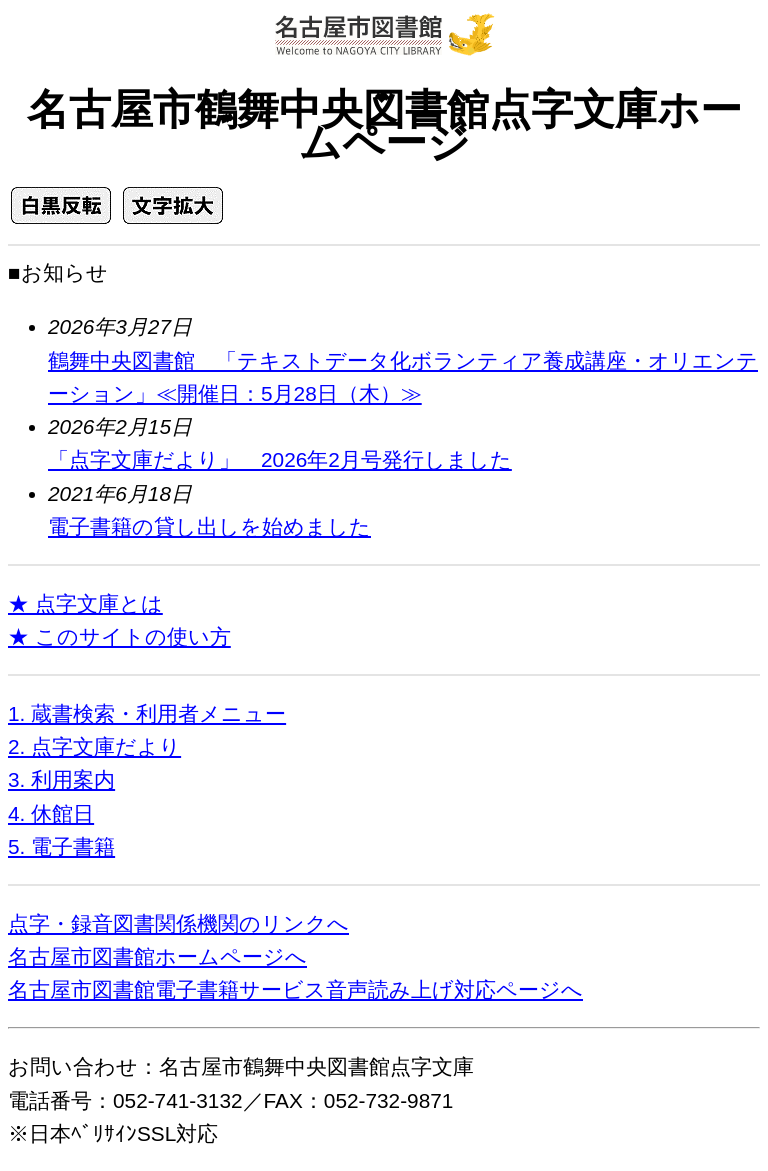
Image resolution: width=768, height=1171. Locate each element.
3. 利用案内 (61, 779)
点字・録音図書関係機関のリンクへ (178, 923)
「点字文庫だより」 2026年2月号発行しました (280, 459)
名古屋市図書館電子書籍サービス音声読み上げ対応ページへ (295, 989)
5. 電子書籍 (61, 846)
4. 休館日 (51, 813)
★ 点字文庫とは (85, 603)
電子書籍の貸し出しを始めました (209, 526)
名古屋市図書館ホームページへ (157, 956)
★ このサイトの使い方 (119, 636)
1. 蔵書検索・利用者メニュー (147, 713)
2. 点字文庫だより (94, 746)
